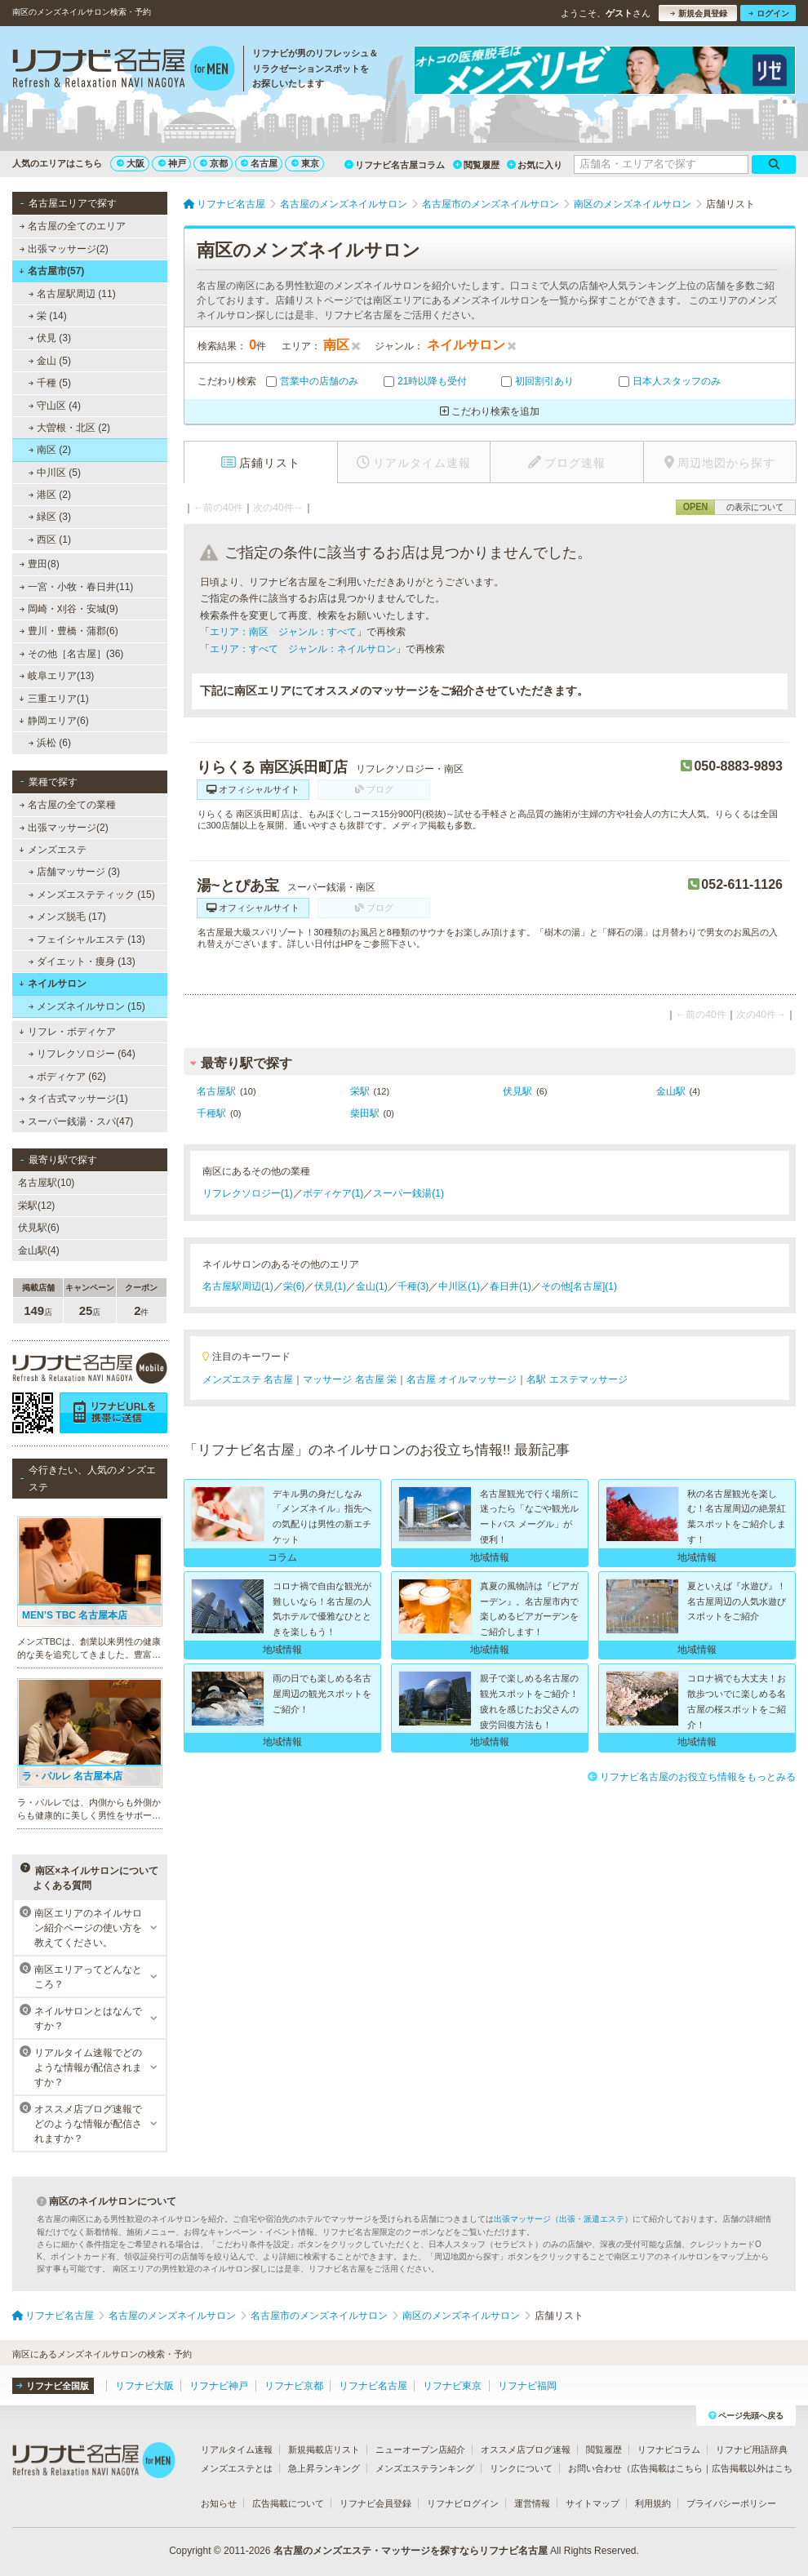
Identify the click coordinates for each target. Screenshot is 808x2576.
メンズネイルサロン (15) (87, 1006)
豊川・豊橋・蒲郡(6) (69, 631)
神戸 (172, 163)
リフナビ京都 (293, 2386)
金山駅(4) (39, 1250)
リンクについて (521, 2468)
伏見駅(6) (39, 1227)
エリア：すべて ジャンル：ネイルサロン (303, 649)
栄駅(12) (36, 1205)
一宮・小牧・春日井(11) (77, 587)
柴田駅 (365, 1113)
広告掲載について (288, 2503)
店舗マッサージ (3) (74, 871)
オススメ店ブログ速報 (525, 2449)
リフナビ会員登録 (375, 2503)
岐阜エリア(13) (57, 676)
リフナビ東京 (452, 2386)
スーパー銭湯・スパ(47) (77, 1121)
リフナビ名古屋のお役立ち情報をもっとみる (692, 1777)
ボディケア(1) (333, 1193)
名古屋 (259, 163)
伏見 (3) (50, 338)
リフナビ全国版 (52, 2386)
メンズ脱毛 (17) (67, 916)
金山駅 (671, 1091)
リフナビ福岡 (527, 2386)
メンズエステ (53, 849)
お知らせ (219, 2503)
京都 (214, 163)
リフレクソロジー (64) (82, 1053)
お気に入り (534, 165)
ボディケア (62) (67, 1076)
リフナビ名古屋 (373, 2386)
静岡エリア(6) (53, 720)
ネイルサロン (53, 983)
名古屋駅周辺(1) (237, 1286)
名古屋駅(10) (46, 1182)
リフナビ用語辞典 (752, 2449)
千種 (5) (50, 383)
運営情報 (532, 2503)
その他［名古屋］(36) (72, 654)
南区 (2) (50, 449)
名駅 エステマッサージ (576, 1379)
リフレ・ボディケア (67, 1031)
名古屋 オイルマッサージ (461, 1379)
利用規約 (653, 2503)
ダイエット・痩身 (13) (82, 961)
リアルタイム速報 (237, 2449)
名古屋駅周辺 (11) (72, 294)
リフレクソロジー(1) (247, 1193)
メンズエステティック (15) (92, 894)
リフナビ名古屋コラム (394, 165)
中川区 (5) (55, 472)
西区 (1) (50, 539)
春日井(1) (510, 1286)
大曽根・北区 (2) (69, 427)
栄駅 (360, 1091)
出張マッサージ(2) (64, 249)
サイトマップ (592, 2503)
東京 (305, 163)
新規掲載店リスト (324, 2449)
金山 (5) (50, 360)
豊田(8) (40, 564)
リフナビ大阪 (144, 2386)
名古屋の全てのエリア (73, 226)
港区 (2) (50, 494)
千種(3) (413, 1286)
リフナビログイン (463, 2503)
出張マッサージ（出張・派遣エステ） (563, 2218)
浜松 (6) (50, 742)
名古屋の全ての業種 (68, 805)
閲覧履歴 (476, 165)
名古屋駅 (216, 1091)
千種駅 (211, 1113)
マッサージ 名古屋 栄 (350, 1379)
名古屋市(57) (51, 271)
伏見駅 (517, 1091)
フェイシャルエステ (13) (87, 939)
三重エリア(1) (53, 698)
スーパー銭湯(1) (408, 1193)
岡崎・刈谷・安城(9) (69, 609)
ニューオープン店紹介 (420, 2449)
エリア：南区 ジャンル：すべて (283, 631)
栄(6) (294, 1286)
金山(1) (372, 1286)
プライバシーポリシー (731, 2503)
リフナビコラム (668, 2449)
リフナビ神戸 (218, 2386)
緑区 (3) (50, 516)
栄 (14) (48, 316)
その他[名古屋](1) (579, 1286)
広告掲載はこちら (667, 2468)
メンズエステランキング (424, 2468)
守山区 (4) (55, 405)
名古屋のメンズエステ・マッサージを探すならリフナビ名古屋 (410, 2550)
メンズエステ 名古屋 (247, 1379)
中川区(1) (459, 1286)
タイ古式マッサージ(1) (74, 1098)
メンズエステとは (237, 2468)
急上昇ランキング (324, 2468)
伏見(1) (330, 1286)
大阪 (130, 163)
